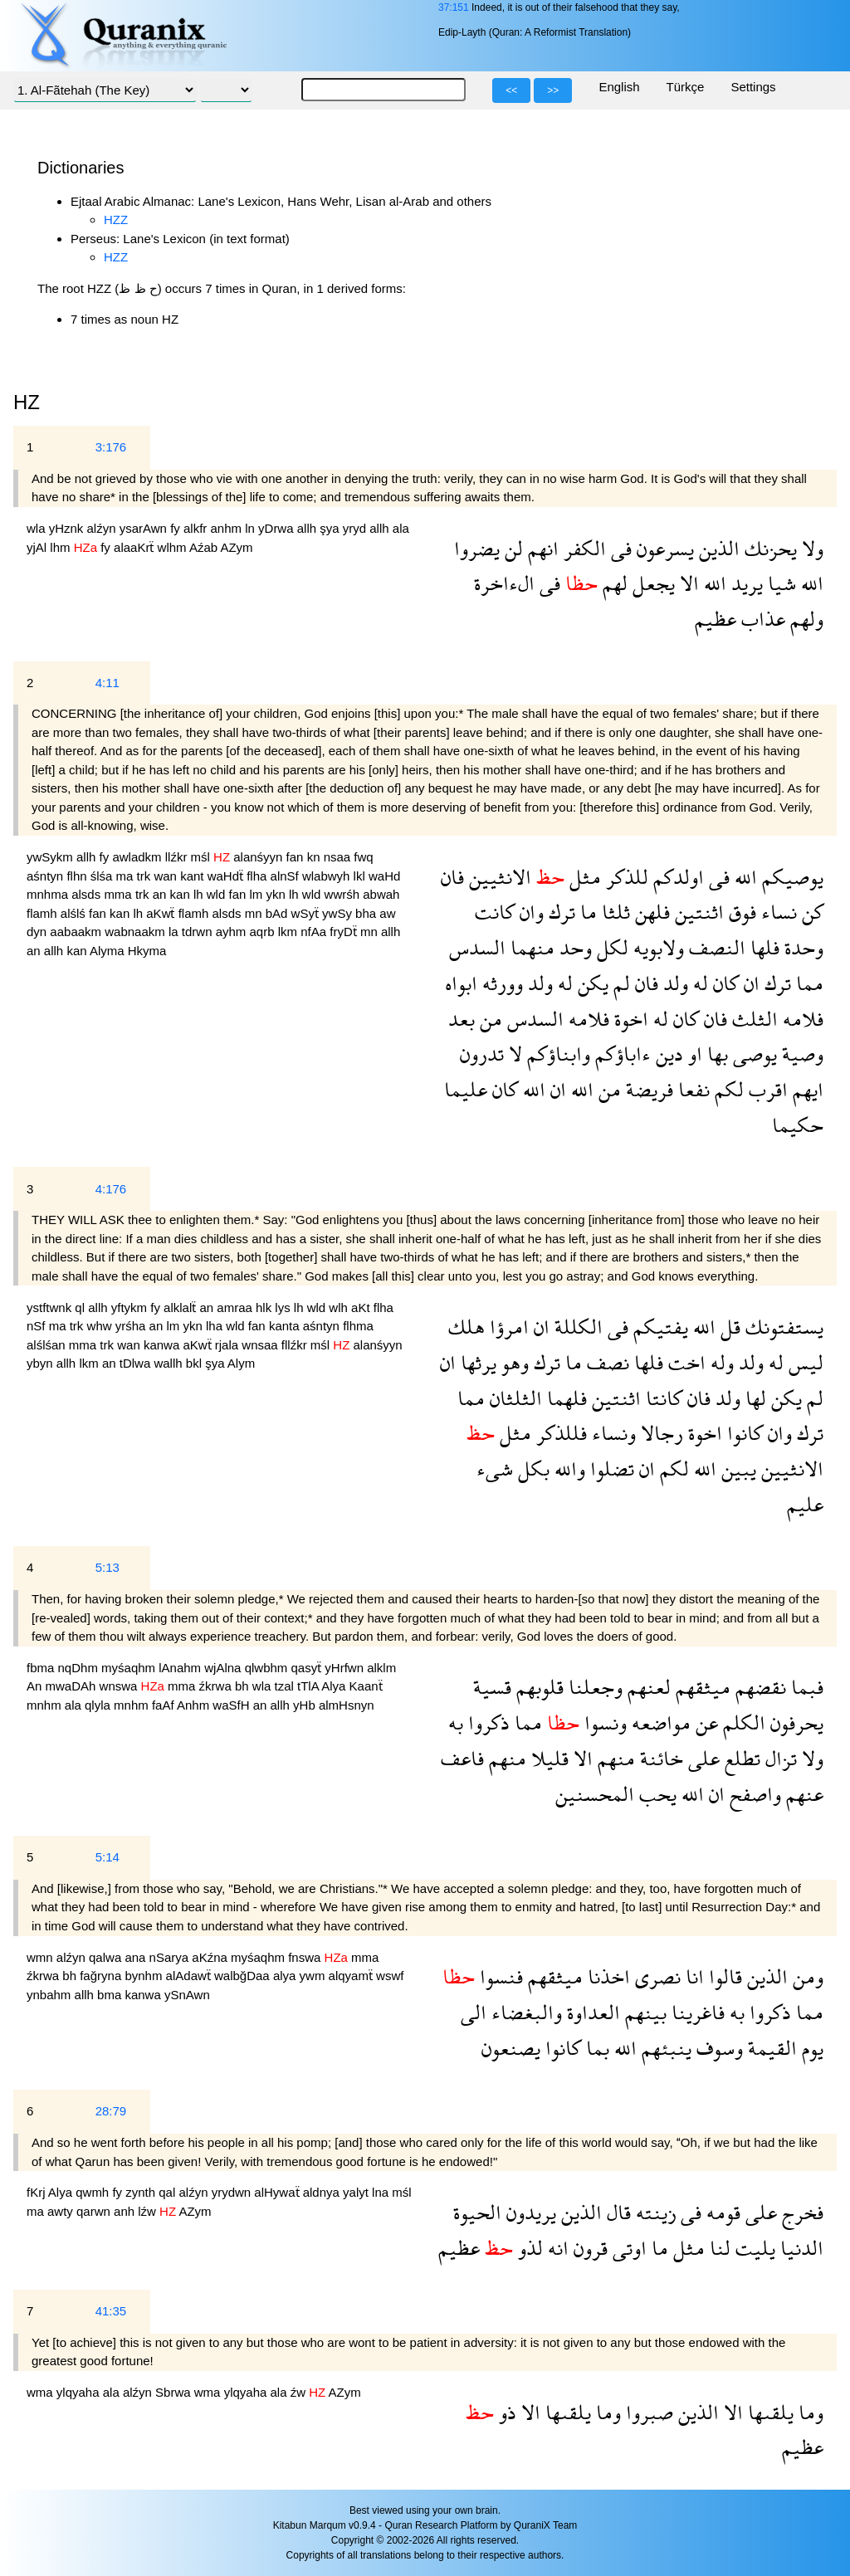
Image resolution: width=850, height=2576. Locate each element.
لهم (613, 583)
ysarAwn (145, 528)
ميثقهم (700, 1686)
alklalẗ (181, 1307)
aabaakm (77, 932)
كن (810, 911)
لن (511, 548)
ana (137, 1957)
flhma (358, 1326)
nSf (38, 1326)
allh (308, 528)
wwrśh (344, 894)
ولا (810, 548)
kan (181, 894)
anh (126, 2211)
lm (258, 894)
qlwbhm (268, 1668)
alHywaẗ (278, 2192)
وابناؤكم (556, 1053)
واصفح (753, 1793)
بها (715, 1053)
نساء (776, 911)
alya (286, 1976)
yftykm (131, 1307)
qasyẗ (308, 1668)
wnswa (120, 1686)
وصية (800, 1053)
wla (38, 528)
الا (687, 583)
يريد (744, 583)
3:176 (111, 447)
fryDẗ (345, 932)
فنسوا (499, 1976)
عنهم (802, 1793)
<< (511, 90)
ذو (505, 2412)
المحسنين (594, 1793)
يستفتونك (781, 1326)
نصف (605, 1362)
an (161, 894)
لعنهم (647, 1686)
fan (296, 857)
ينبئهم (664, 2047)
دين (667, 1053)
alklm (381, 1668)
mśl (202, 857)
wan (167, 876)
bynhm (145, 1976)
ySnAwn (187, 1995)
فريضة (647, 1089)
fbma (42, 1668)
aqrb (264, 932)
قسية (492, 1686)
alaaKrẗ (136, 547)
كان (723, 983)
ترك (559, 911)
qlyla (99, 1705)
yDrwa (277, 528)
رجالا (659, 1432)
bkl (195, 1363)
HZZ (116, 219)
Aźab (205, 547)
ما (586, 911)
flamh (44, 913)
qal (168, 2192)
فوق (740, 911)
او (692, 1053)
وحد (573, 947)
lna (382, 2192)
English (618, 87)
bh (243, 1686)
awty (61, 2211)
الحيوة (477, 2212)
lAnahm (181, 1668)
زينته (653, 2212)
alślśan (48, 1345)
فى (619, 548)
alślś (75, 913)
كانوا (742, 1432)
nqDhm (80, 1668)
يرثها (476, 1362)
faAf (164, 1705)
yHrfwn (346, 1668)
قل (728, 1326)
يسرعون (663, 548)
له (698, 983)
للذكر (624, 876)
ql (81, 1307)
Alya (335, 1686)
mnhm (46, 1705)
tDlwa (137, 1363)
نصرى (655, 1976)
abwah (381, 894)
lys (284, 1307)
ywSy (338, 913)
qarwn (95, 2211)
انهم (541, 548)
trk (145, 876)
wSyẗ (307, 913)
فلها (762, 947)
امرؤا (507, 1326)
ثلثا (613, 911)
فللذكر (559, 1432)
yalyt (357, 2192)
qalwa (107, 1957)
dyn (38, 932)
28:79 (111, 2111)
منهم (614, 1758)
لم (619, 983)
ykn (278, 894)
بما (595, 2047)
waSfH (232, 1705)
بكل (531, 1468)
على (701, 1758)
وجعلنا (593, 1686)
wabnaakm (137, 932)
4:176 (111, 1189)
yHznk (68, 528)
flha (258, 876)
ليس (803, 1362)
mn (255, 913)
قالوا (723, 1976)
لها (753, 1398)
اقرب (766, 1089)
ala (401, 528)
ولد (673, 983)
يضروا (477, 548)
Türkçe (686, 87)
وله (720, 1362)
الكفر (582, 548)
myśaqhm (130, 1668)
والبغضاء (524, 2012)
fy (176, 528)
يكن (590, 983)
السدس (477, 947)
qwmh (94, 2192)
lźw (148, 2211)
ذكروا (486, 1722)
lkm (289, 932)
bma (111, 1995)
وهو (512, 1362)
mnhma (49, 894)
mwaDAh (73, 1686)
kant (194, 876)
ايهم (805, 1089)
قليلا (547, 1758)
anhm (228, 528)
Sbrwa (174, 2392)
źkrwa (217, 1686)
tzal (285, 1686)
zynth (142, 2192)
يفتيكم (658, 1326)
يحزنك (768, 548)
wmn (41, 1957)
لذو (528, 2247)
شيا (779, 583)
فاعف (462, 1758)
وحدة (801, 947)
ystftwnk (51, 1307)
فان (452, 876)
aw (387, 913)
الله (809, 583)
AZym (236, 547)
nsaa (339, 857)
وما (808, 2412)
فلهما (564, 1398)
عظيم (715, 618)
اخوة (628, 1018)
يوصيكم (790, 876)
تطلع (740, 1758)
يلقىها (768, 2412)
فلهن (650, 911)
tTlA (309, 1686)
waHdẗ (227, 876)
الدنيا (799, 2247)
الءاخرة (504, 583)
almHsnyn (346, 1705)
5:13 (107, 1567)
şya (331, 528)
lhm (61, 547)
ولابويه (656, 947)
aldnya (323, 2192)
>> (553, 90)
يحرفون (794, 1722)
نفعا (691, 1089)
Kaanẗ (366, 1686)
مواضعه (659, 1722)
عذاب (760, 618)
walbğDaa (243, 1976)
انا (692, 1976)
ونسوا (603, 1722)
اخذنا (606, 1976)
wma (41, 2392)
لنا (717, 2247)
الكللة (576, 1326)
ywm (314, 1976)
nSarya (171, 1957)
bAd (278, 913)
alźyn (103, 528)
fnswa (306, 1957)
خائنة (659, 1758)
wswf (389, 1976)
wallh (169, 1363)
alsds (87, 894)
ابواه (461, 983)
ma (126, 876)
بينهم (643, 2012)
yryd (356, 528)
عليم (805, 1504)
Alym (241, 1363)
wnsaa (261, 1345)
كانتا (661, 1398)
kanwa (163, 1345)
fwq (363, 857)
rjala (228, 1345)
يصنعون (510, 2047)
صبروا (647, 2412)
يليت (752, 2247)
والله (567, 1468)
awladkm (138, 857)
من (488, 1018)
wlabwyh (328, 876)
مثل (582, 876)
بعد (461, 1018)
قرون (588, 2247)
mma (119, 894)
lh (200, 894)
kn (315, 857)
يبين (736, 1468)
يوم (810, 2047)
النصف (714, 947)
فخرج (800, 2212)
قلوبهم (537, 1686)
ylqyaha (79, 2392)
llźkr (178, 857)
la (175, 932)
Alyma (109, 951)
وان (529, 911)
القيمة (770, 2047)
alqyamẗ (353, 1976)
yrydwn (233, 2192)
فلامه (800, 1018)
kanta (286, 1326)
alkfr (197, 528)
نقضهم (758, 1686)
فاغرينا (696, 2012)
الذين (717, 548)
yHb (306, 1705)
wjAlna (224, 1668)
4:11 (107, 683)
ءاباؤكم (620, 1053)
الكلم (741, 1722)
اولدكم (676, 876)
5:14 (107, 1857)
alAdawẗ (190, 1976)
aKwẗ (162, 913)
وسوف (717, 2047)
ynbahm (51, 1995)
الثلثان (513, 1398)
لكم (727, 1089)
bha (367, 913)
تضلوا (609, 1468)
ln (251, 528)
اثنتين (697, 911)
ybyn (41, 1363)
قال (616, 2212)
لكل (610, 947)
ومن (805, 1976)
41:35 (111, 2311)
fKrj (37, 2192)
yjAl (38, 547)
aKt (362, 1307)
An (36, 1686)
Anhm (194, 1705)
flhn (78, 876)
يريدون (528, 2212)
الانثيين (497, 876)
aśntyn (46, 876)
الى (473, 2012)
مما (807, 983)
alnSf (286, 876)
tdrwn (199, 932)
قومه (720, 2212)
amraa (236, 1307)
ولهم (804, 618)
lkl (361, 876)
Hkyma (147, 951)
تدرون (482, 1053)
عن (704, 1722)
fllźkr (295, 1345)
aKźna (211, 1957)
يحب (655, 1793)
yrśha (132, 1326)
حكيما (797, 1125)
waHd (384, 876)
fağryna (102, 1976)
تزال (778, 1758)
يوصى (752, 1053)
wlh (340, 1307)
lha (216, 1326)
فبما (804, 1686)
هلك (466, 1326)
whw (101, 1326)
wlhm (173, 547)
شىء (494, 1468)
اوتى (627, 2247)
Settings (752, 87)
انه (556, 2247)
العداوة (591, 2012)
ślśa (103, 876)
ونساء (611, 1432)
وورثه (500, 983)
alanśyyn (259, 857)
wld (218, 894)
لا (513, 1053)
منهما (530, 947)
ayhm (233, 932)
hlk (265, 1307)
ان (749, 983)
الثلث (752, 1018)
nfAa (315, 932)
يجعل (651, 583)
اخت (684, 1362)
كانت (495, 911)
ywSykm (51, 857)
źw (300, 2392)
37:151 (453, 7)
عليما (465, 1089)
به (455, 1722)
